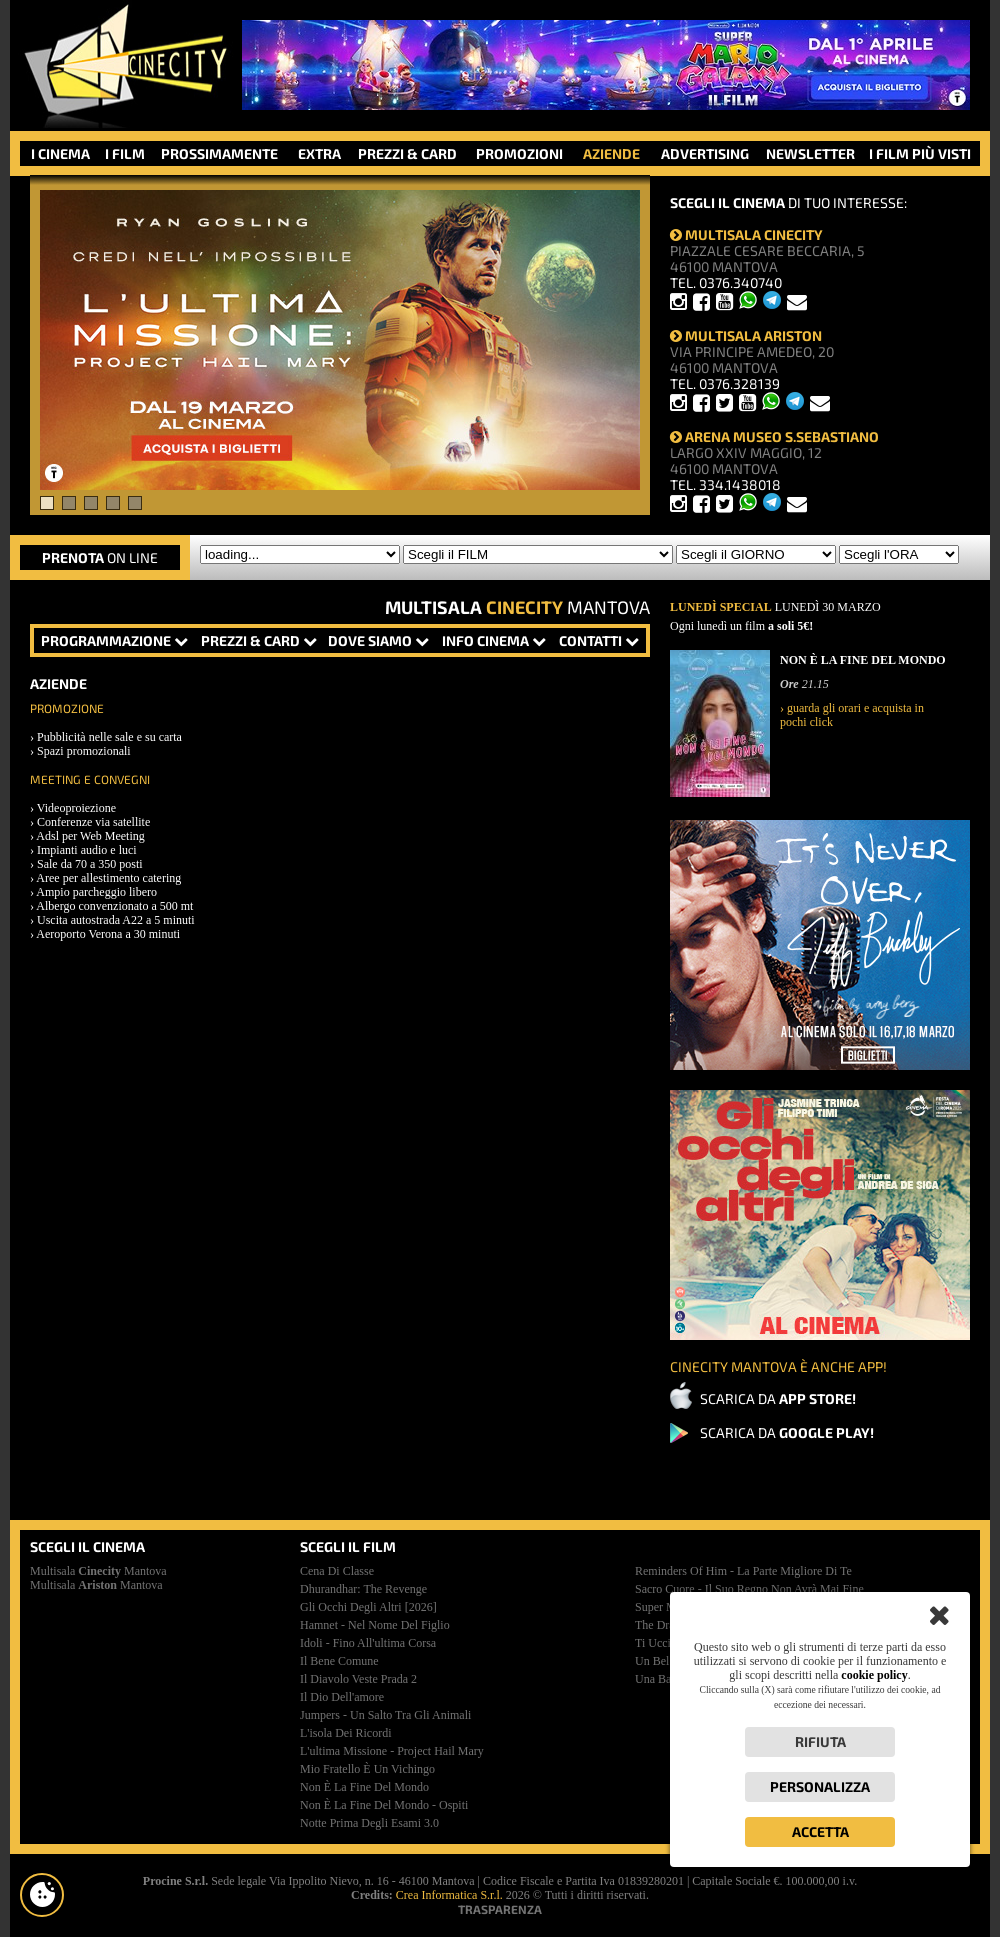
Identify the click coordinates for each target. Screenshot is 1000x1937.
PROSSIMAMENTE (219, 153)
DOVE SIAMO (378, 640)
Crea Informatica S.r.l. (449, 1895)
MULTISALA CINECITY (746, 234)
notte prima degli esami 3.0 (369, 1823)
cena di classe (337, 1571)
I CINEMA (60, 153)
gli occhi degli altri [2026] (368, 1607)
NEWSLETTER (810, 153)
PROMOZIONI (519, 153)
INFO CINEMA (494, 640)
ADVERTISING (705, 153)
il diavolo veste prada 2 (358, 1679)
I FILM (125, 153)
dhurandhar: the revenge (363, 1589)
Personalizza (820, 1786)
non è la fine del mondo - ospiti (384, 1805)
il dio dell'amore (342, 1697)
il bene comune (339, 1661)
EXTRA (319, 153)
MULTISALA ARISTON (746, 335)
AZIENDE (611, 153)
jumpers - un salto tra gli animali (385, 1715)
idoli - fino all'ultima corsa (368, 1643)
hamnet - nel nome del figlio (375, 1625)
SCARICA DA (778, 1398)
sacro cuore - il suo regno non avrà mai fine (749, 1589)
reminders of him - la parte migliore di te (743, 1571)
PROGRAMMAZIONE (114, 640)
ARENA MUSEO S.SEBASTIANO (774, 436)
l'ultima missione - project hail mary (392, 1751)
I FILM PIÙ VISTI (920, 153)
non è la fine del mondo (364, 1787)
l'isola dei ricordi (345, 1733)
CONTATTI (599, 640)
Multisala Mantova (98, 1571)
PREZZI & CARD (407, 153)
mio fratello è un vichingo (367, 1769)
